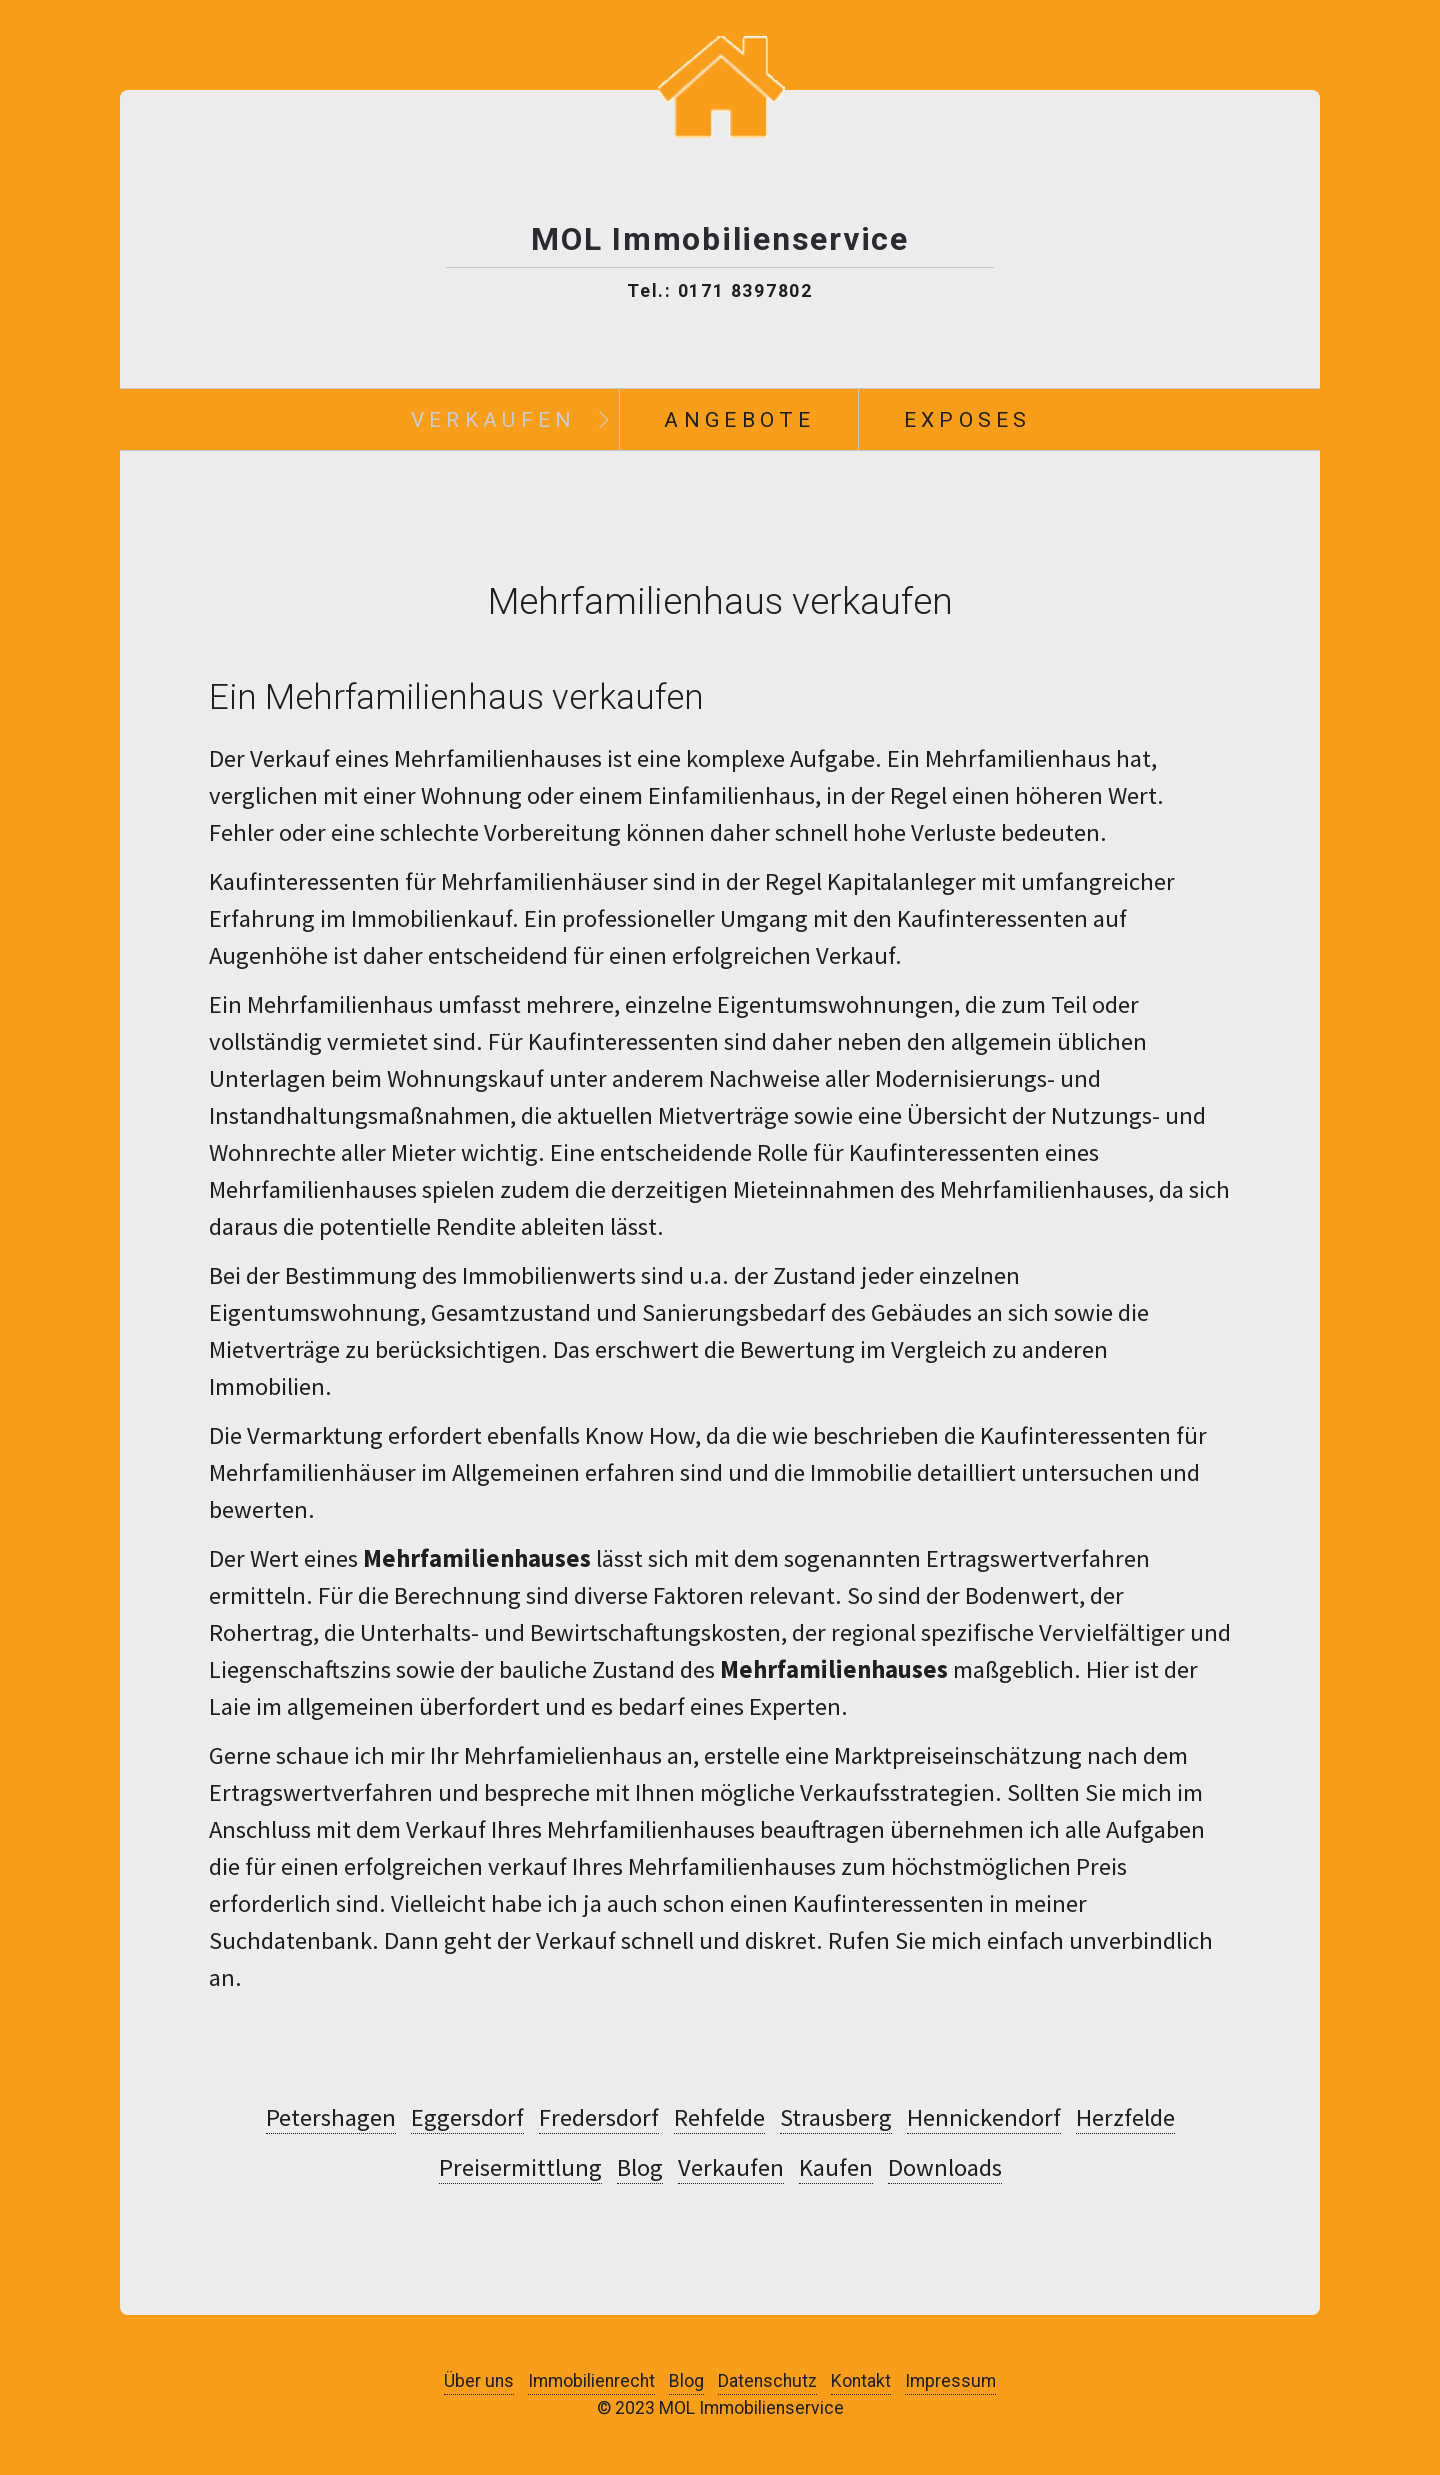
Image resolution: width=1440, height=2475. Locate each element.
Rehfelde (719, 2118)
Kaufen (836, 2167)
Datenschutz (767, 2381)
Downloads (945, 2167)
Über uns (479, 2381)
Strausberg (836, 2118)
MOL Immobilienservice (720, 239)
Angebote (739, 419)
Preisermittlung (520, 2167)
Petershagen (331, 2118)
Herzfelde (1125, 2118)
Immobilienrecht (591, 2381)
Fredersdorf (599, 2118)
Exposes (968, 419)
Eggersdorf (467, 2118)
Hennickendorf (984, 2118)
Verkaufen (494, 419)
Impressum (950, 2381)
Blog (640, 2167)
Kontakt (861, 2381)
